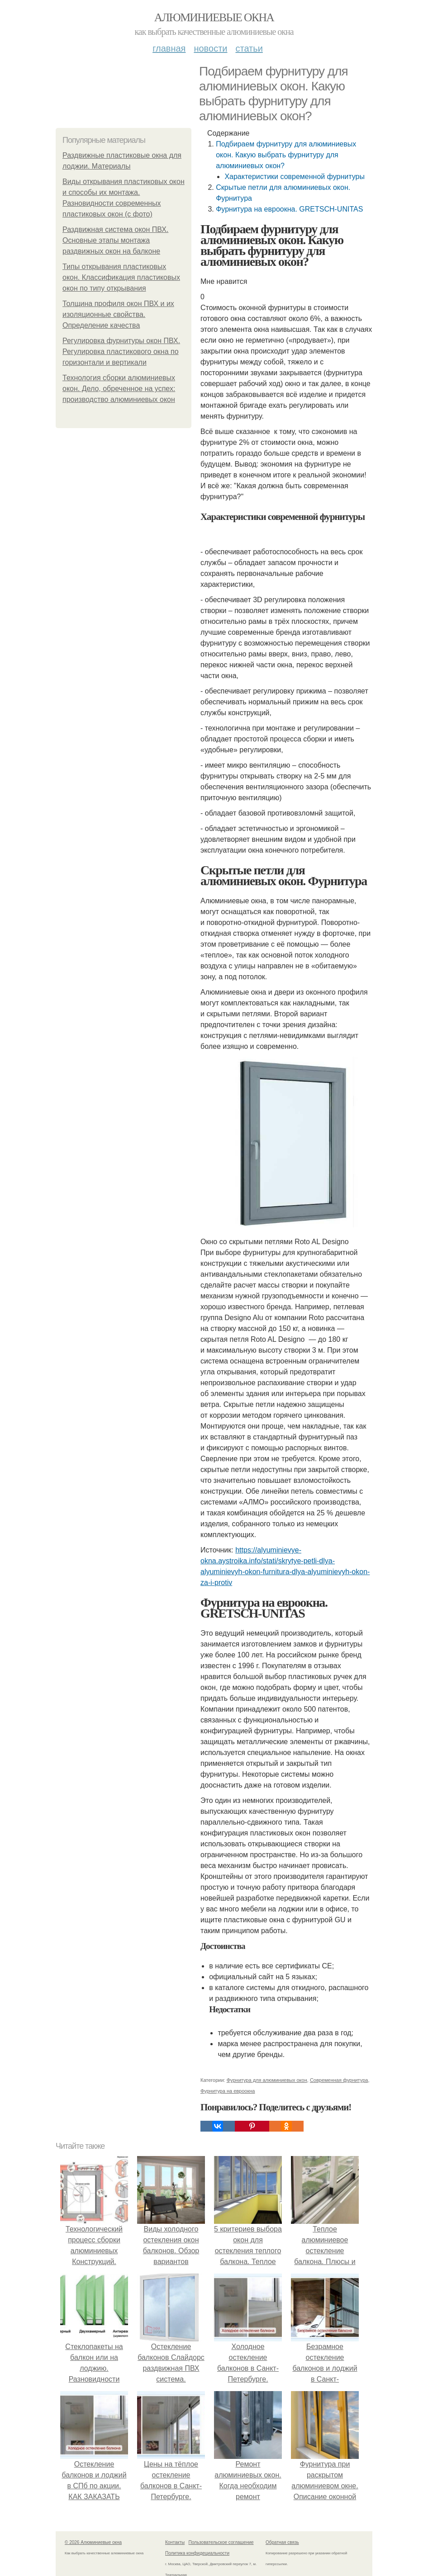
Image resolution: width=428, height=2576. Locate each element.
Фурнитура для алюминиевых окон (267, 2080)
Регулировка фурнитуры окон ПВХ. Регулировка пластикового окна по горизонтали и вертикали (121, 351)
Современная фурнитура (339, 2080)
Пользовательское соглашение (221, 2542)
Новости (210, 48)
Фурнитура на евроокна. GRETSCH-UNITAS (289, 209)
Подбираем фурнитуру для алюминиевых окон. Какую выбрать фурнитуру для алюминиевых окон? (286, 155)
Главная (168, 48)
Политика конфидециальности (197, 2553)
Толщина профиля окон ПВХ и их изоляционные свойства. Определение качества (118, 314)
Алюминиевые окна (214, 17)
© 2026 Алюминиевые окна (93, 2542)
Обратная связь (282, 2542)
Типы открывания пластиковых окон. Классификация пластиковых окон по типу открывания (121, 277)
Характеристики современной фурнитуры (294, 176)
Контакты (175, 2542)
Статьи (248, 48)
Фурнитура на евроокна (227, 2091)
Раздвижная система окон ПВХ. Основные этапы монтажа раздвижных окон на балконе (115, 240)
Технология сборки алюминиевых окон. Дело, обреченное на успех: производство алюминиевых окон (118, 388)
